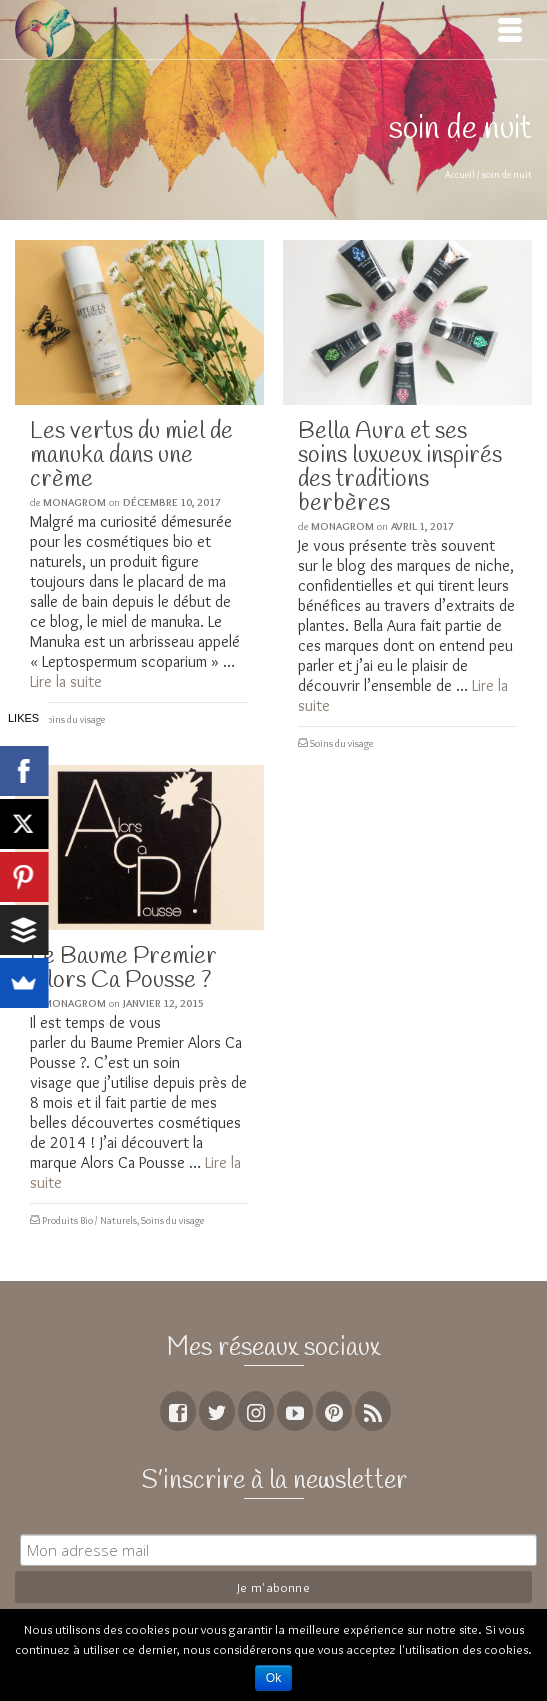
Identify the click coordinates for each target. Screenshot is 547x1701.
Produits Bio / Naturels (89, 1220)
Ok (273, 1678)
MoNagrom (74, 502)
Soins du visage (73, 719)
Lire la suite (66, 681)
